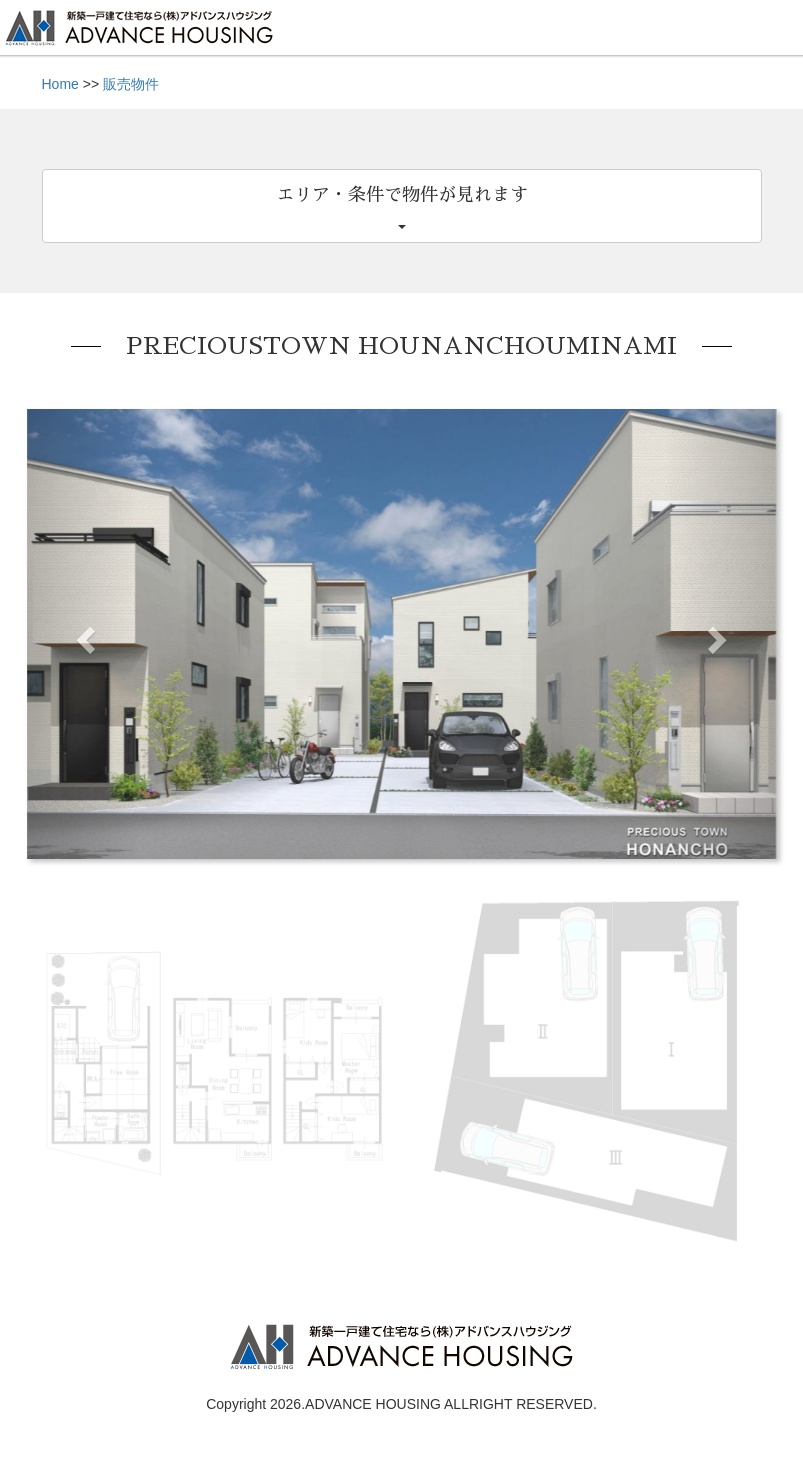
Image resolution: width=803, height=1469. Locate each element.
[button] (83, 634)
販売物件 (131, 84)
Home (60, 84)
